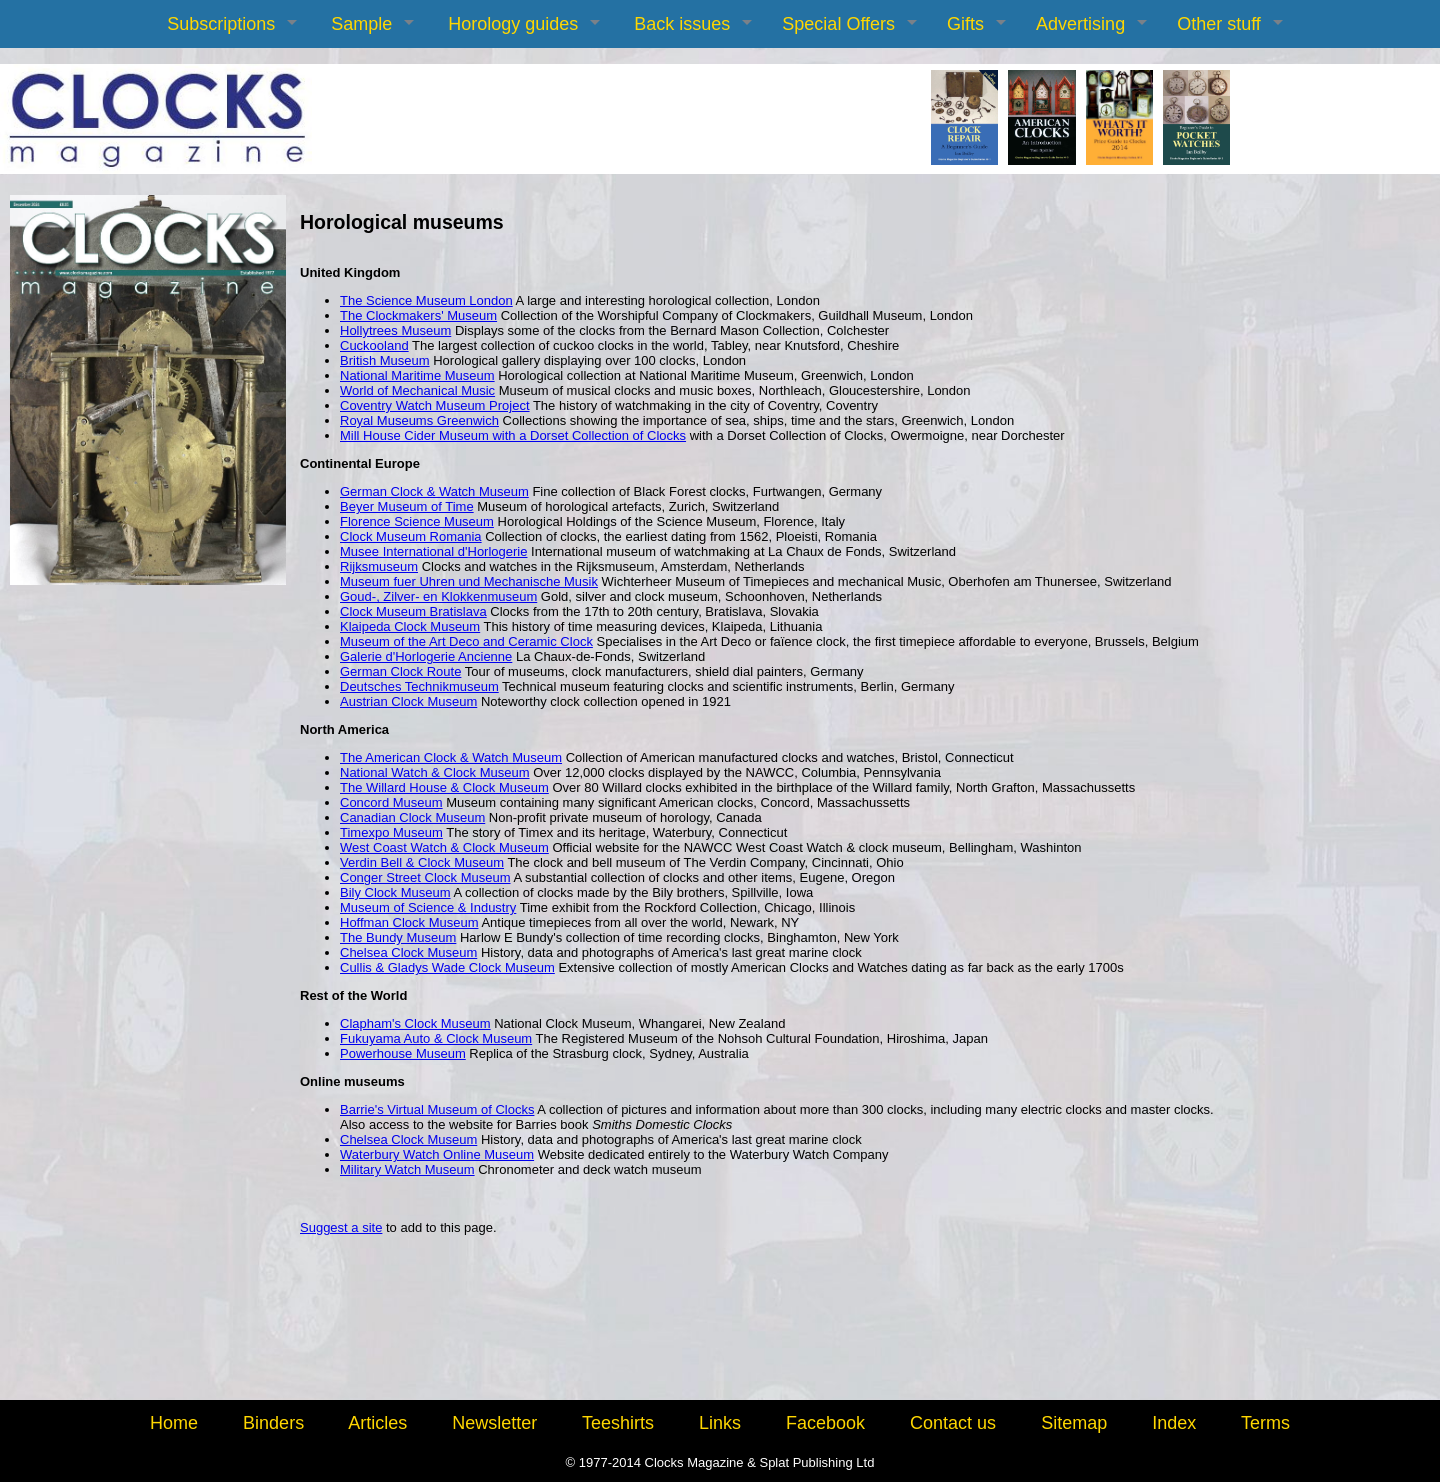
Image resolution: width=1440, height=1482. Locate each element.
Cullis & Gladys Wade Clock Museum (447, 967)
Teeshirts (618, 1423)
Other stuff (1219, 24)
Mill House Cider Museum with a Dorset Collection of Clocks (513, 435)
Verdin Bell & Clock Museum (422, 862)
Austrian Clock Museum (408, 701)
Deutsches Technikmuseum (419, 686)
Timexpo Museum (391, 832)
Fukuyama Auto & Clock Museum (436, 1038)
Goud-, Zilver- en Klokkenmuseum (438, 596)
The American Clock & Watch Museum (451, 757)
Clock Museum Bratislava (413, 611)
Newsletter (494, 1423)
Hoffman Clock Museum (409, 922)
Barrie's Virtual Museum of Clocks (437, 1109)
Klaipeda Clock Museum (410, 626)
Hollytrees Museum (395, 330)
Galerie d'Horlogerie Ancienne (426, 656)
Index (1174, 1423)
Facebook (825, 1423)
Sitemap (1074, 1423)
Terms (1265, 1423)
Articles (377, 1423)
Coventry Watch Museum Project (435, 405)
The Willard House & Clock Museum (444, 787)
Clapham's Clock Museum (415, 1023)
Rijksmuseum (379, 566)
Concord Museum (391, 802)
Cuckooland (374, 345)
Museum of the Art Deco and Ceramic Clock (466, 641)
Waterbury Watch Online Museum (437, 1154)
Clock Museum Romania (411, 536)
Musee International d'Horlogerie (433, 551)
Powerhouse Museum (403, 1053)
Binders (273, 1423)
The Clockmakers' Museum (418, 315)
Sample (361, 24)
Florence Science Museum (417, 521)
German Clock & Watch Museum (434, 491)
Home (174, 1423)
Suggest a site (341, 1227)
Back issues (682, 24)
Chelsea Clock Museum (408, 952)
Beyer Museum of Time (407, 506)
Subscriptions (221, 24)
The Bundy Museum (398, 937)
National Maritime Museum (417, 375)
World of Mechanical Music (417, 390)
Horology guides (513, 24)
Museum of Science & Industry (428, 907)
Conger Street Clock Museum (425, 877)
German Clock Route (400, 671)
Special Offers (838, 24)
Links (720, 1423)
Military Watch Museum (407, 1169)
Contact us (953, 1423)
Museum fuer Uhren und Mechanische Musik (469, 581)
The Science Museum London (426, 300)
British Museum (385, 360)
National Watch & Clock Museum (435, 772)
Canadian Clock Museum (412, 817)
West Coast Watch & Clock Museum (444, 847)
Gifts (965, 24)
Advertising (1080, 24)
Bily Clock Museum (395, 892)
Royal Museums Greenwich (419, 420)
